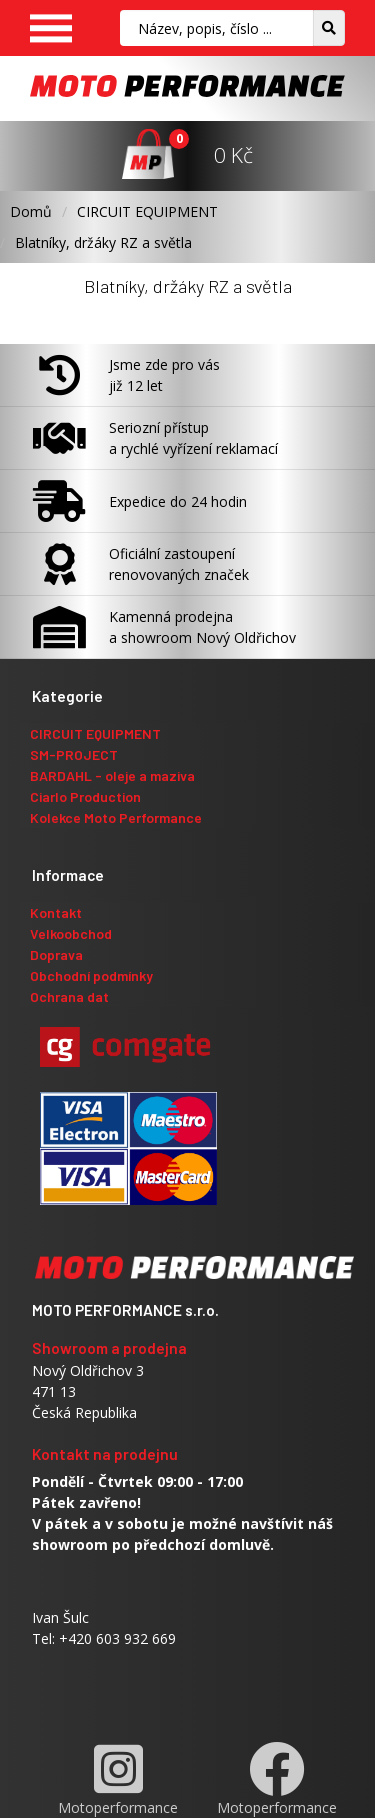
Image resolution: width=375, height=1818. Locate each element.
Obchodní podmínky (91, 975)
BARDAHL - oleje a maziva (112, 775)
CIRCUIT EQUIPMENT (147, 211)
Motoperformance (118, 1779)
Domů (31, 211)
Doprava (56, 954)
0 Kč (233, 155)
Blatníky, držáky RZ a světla (103, 242)
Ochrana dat (69, 996)
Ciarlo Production (85, 796)
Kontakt (56, 912)
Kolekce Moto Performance (116, 817)
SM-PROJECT (74, 754)
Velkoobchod (71, 933)
